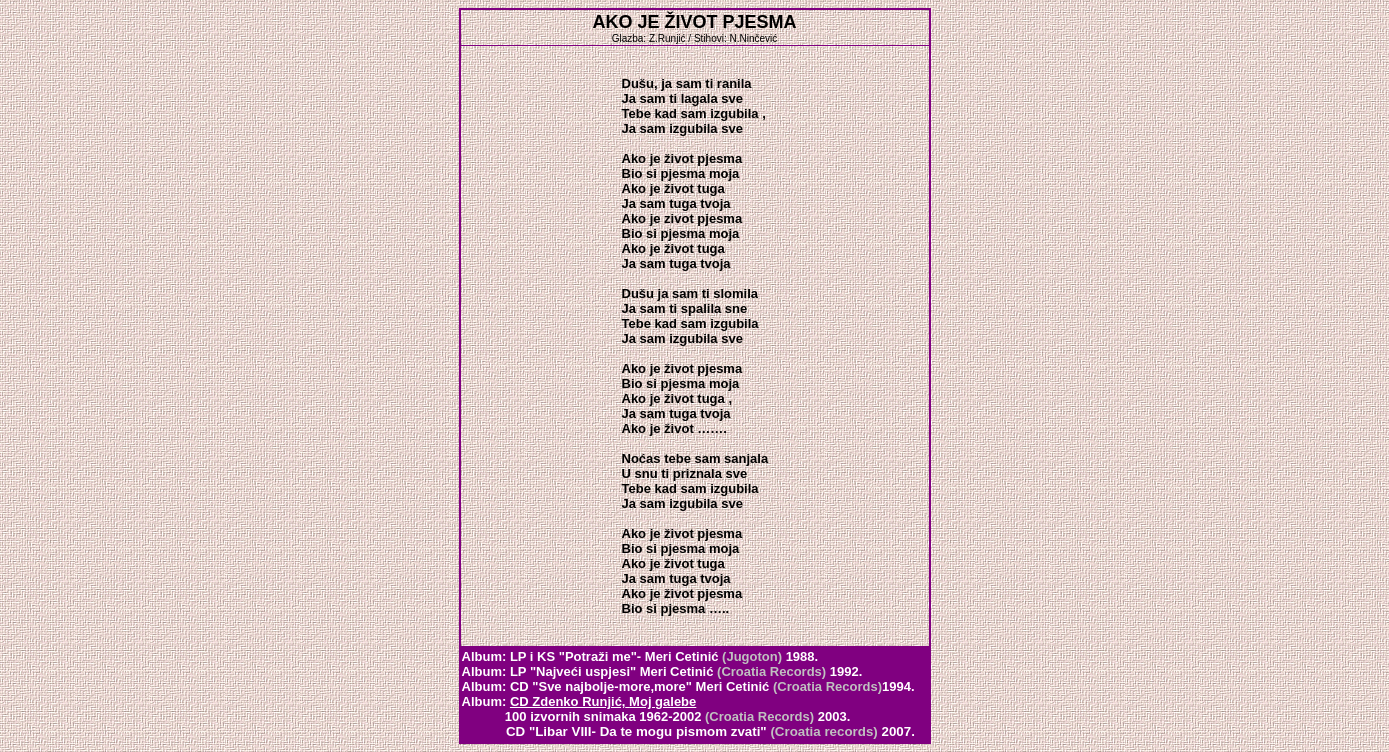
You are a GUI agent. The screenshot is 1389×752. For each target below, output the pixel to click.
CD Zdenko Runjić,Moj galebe (603, 701)
